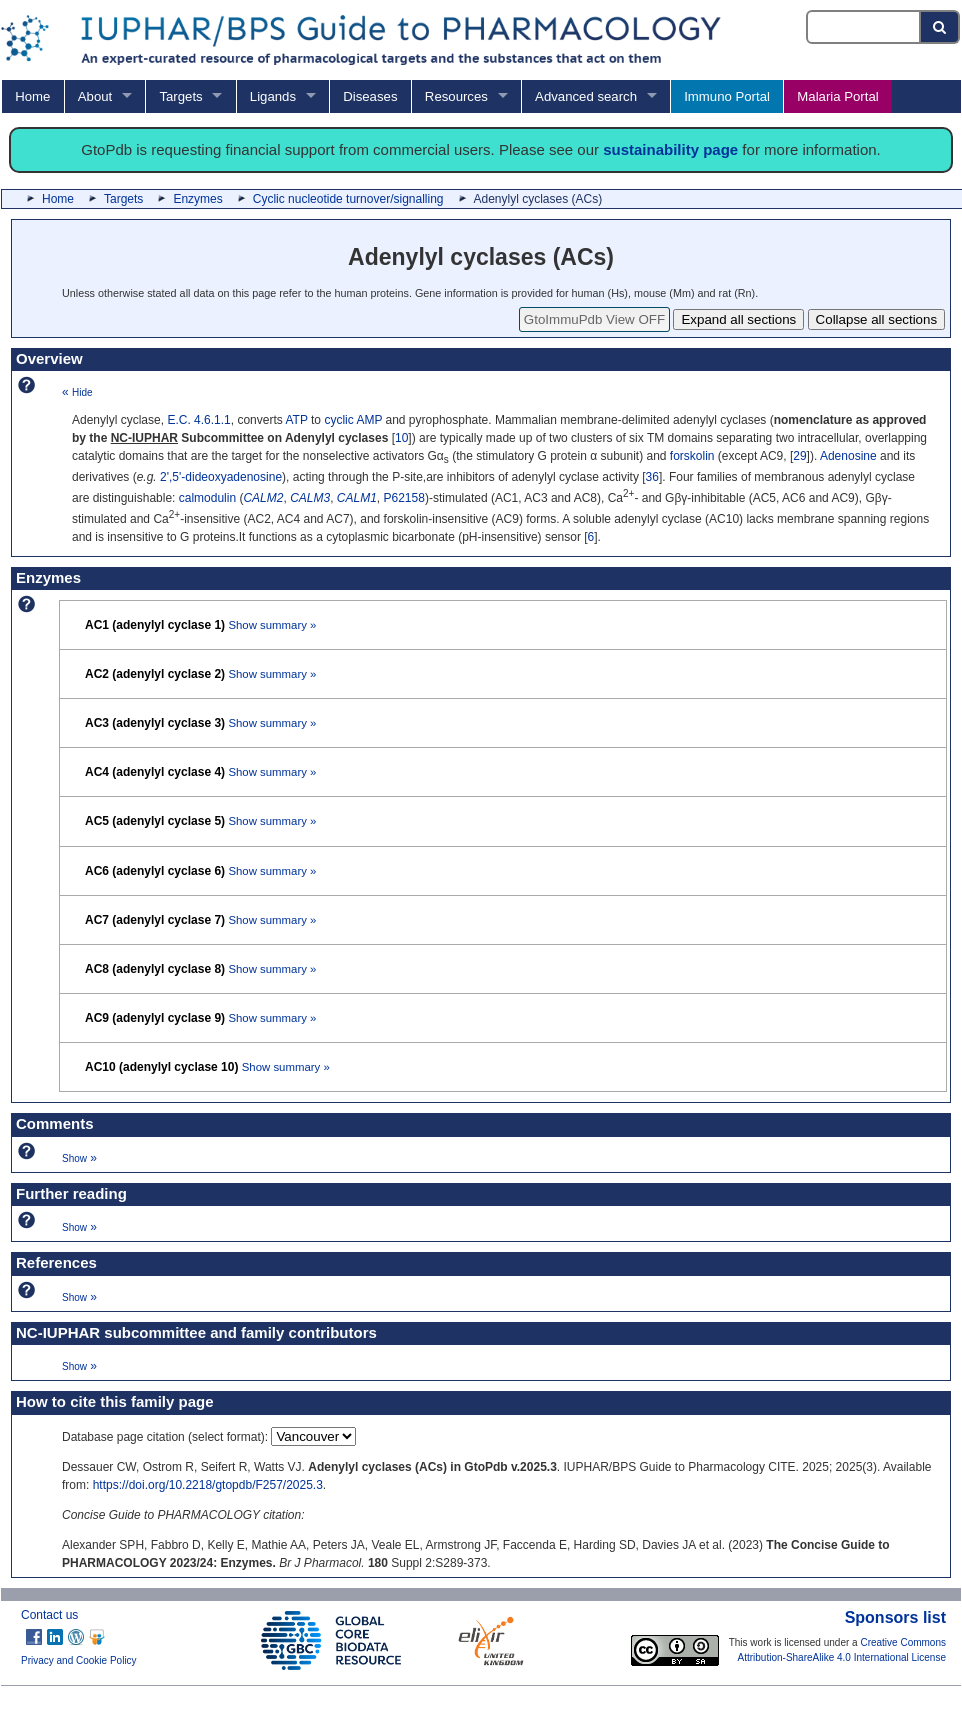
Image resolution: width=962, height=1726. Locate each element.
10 (401, 438)
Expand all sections (738, 319)
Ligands (273, 96)
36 (652, 477)
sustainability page (670, 149)
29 (799, 456)
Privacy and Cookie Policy (79, 1660)
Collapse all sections (877, 319)
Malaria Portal (837, 96)
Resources (456, 96)
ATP (296, 420)
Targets (180, 96)
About (95, 96)
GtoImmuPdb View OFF (594, 319)
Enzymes (197, 199)
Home (32, 96)
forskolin (692, 456)
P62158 (404, 498)
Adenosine (848, 456)
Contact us (49, 1615)
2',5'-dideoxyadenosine (221, 477)
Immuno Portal (727, 96)
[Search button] (940, 27)
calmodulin (207, 498)
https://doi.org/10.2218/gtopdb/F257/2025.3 (208, 1485)
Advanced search (586, 96)
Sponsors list (895, 1617)
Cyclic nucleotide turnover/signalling (348, 199)
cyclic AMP (353, 420)
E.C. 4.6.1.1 (198, 420)
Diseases (370, 96)
